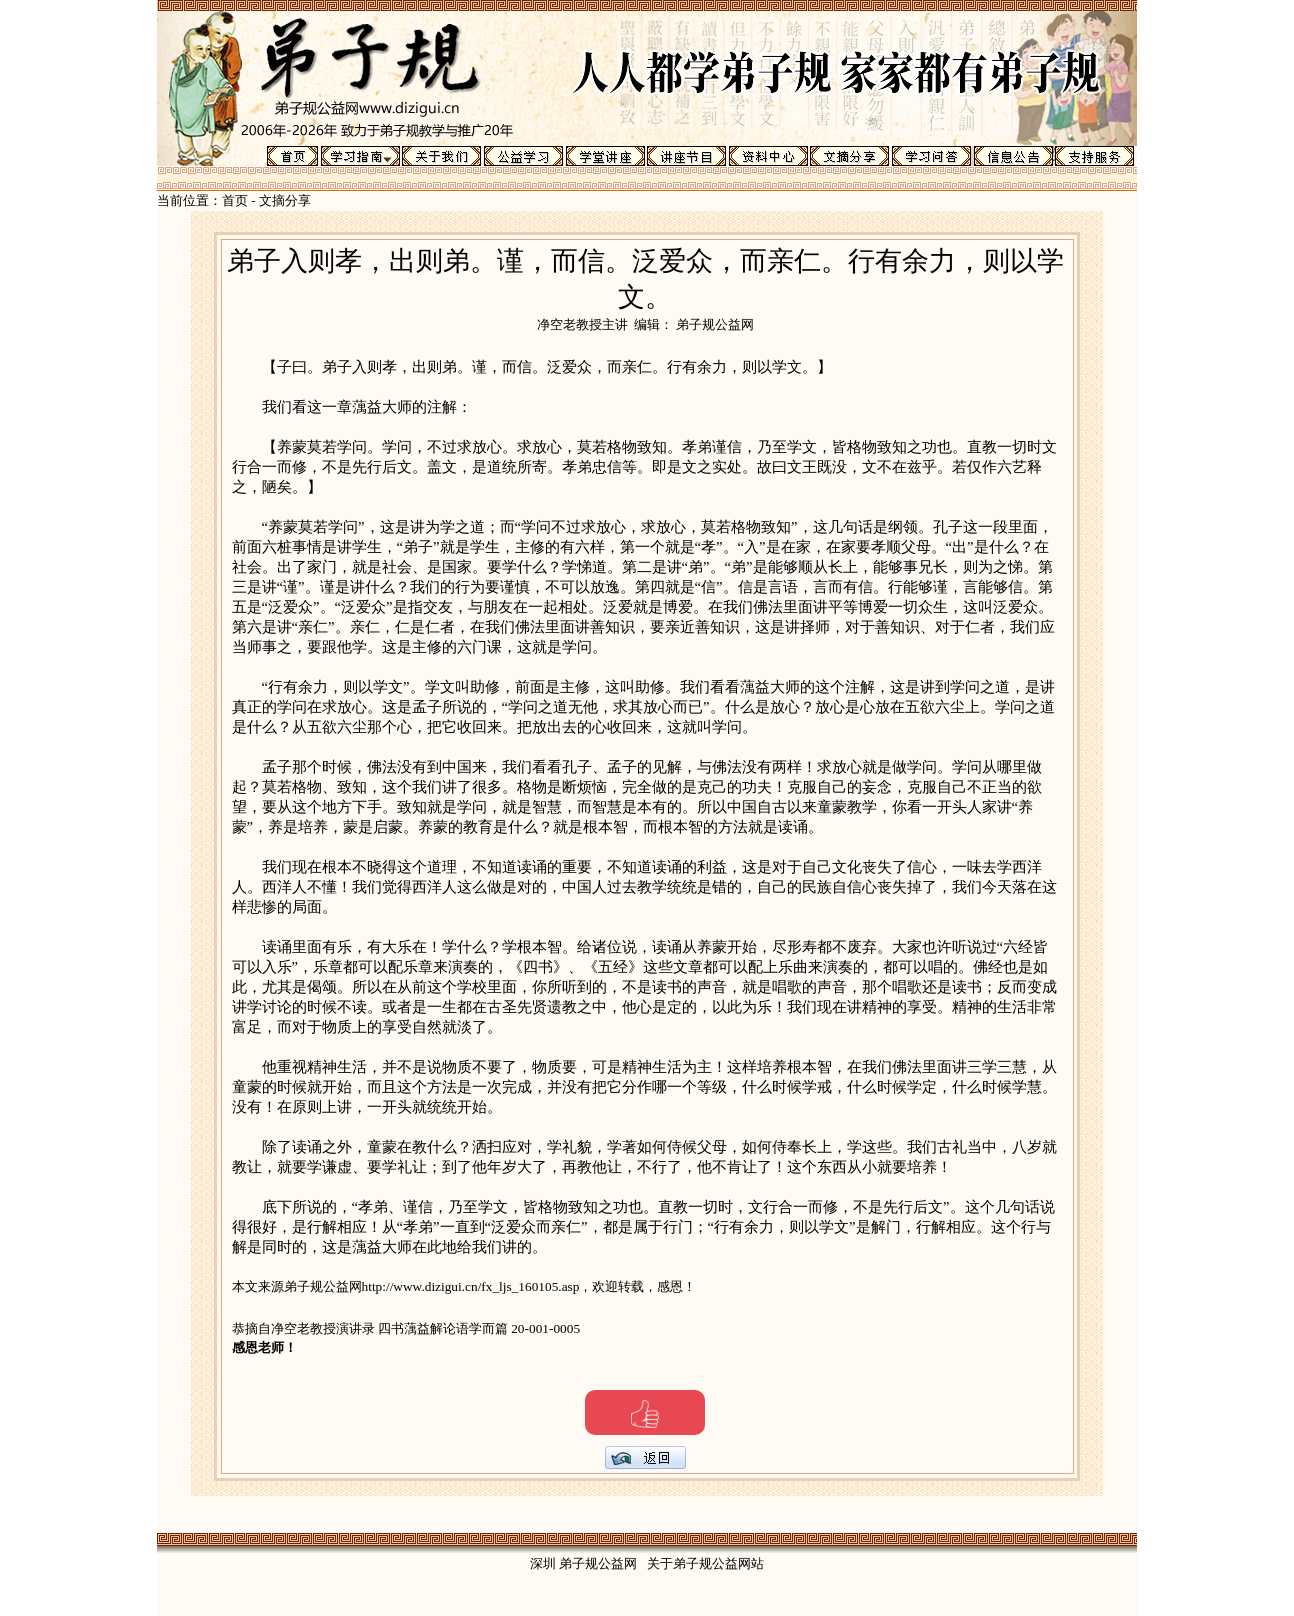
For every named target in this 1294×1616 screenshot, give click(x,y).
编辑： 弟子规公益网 (694, 324)
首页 (235, 200)
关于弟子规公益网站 (705, 1563)
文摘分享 (285, 200)
